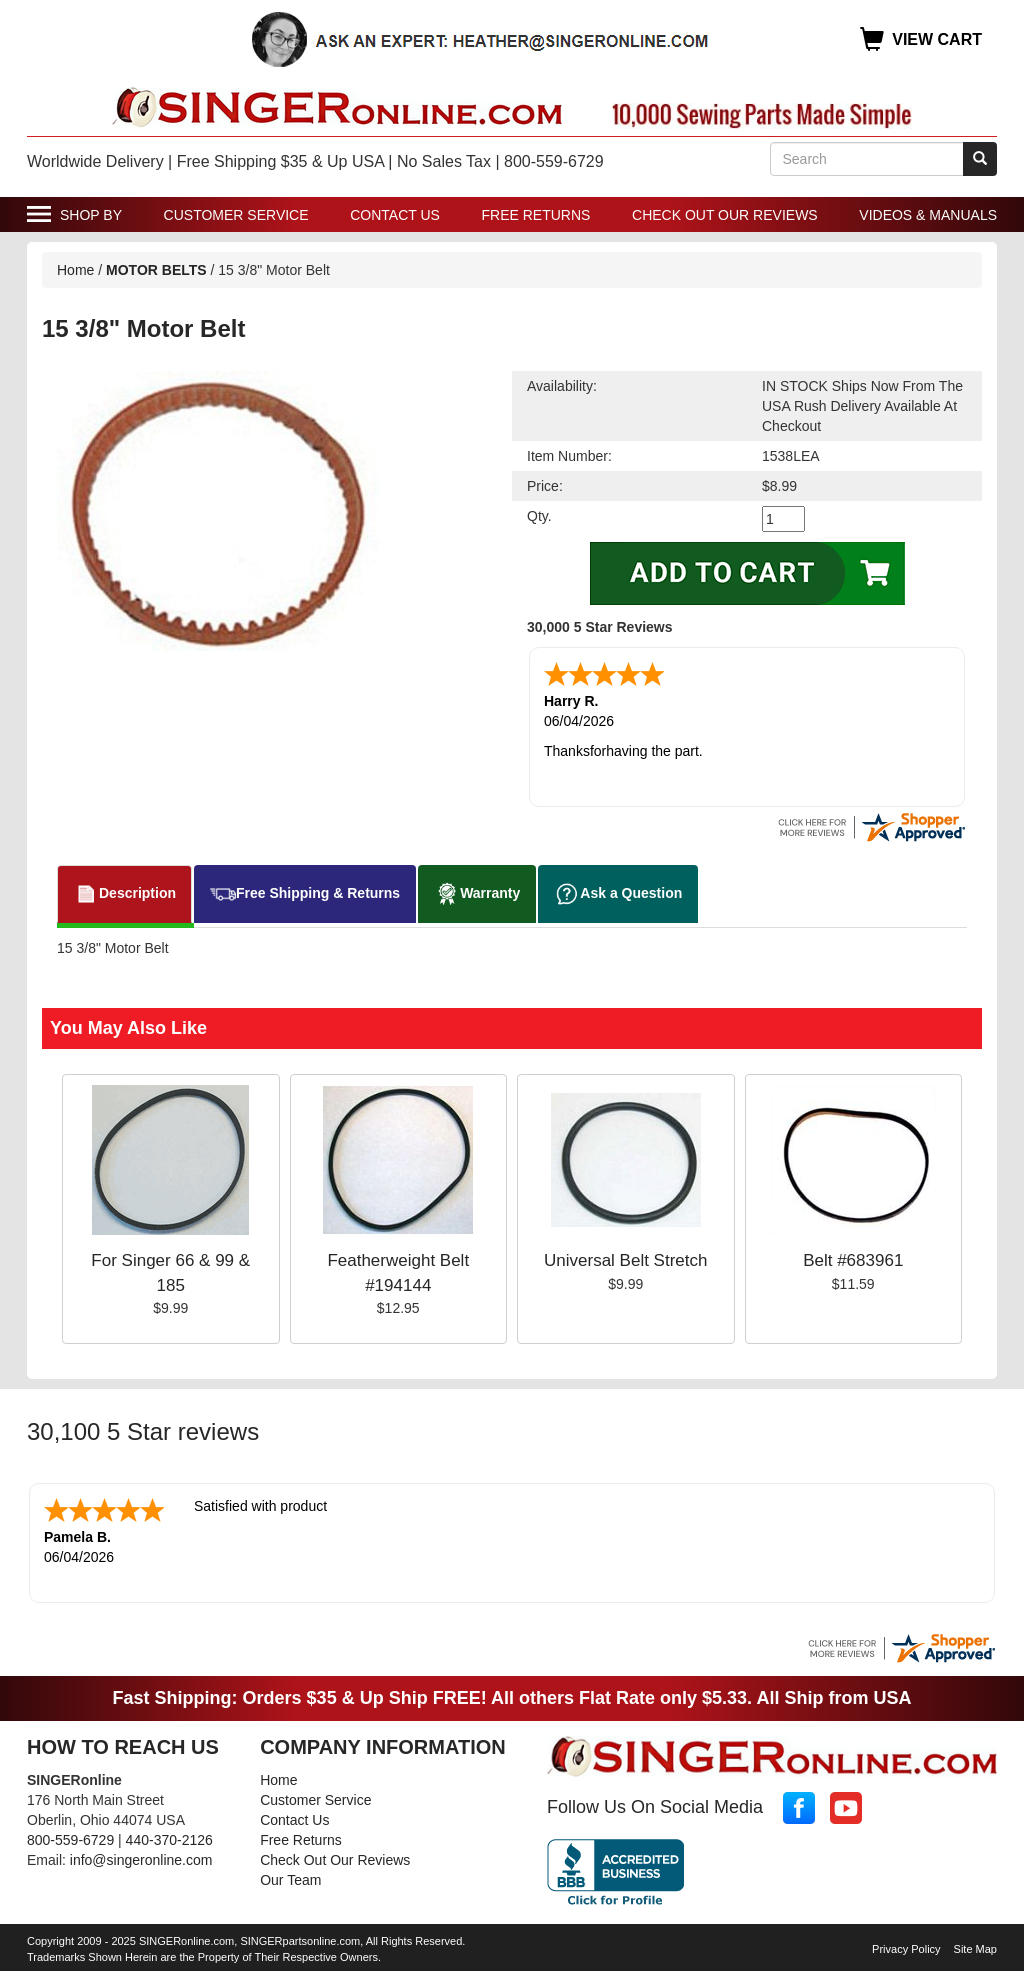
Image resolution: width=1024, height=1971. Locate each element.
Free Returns (536, 215)
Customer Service (236, 215)
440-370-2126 (169, 1840)
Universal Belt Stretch (625, 1260)
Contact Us (395, 215)
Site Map (975, 1949)
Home (75, 270)
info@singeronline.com (141, 1860)
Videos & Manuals (928, 215)
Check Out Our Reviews (725, 215)
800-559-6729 (70, 1840)
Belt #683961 (853, 1260)
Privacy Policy (906, 1949)
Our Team (290, 1880)
